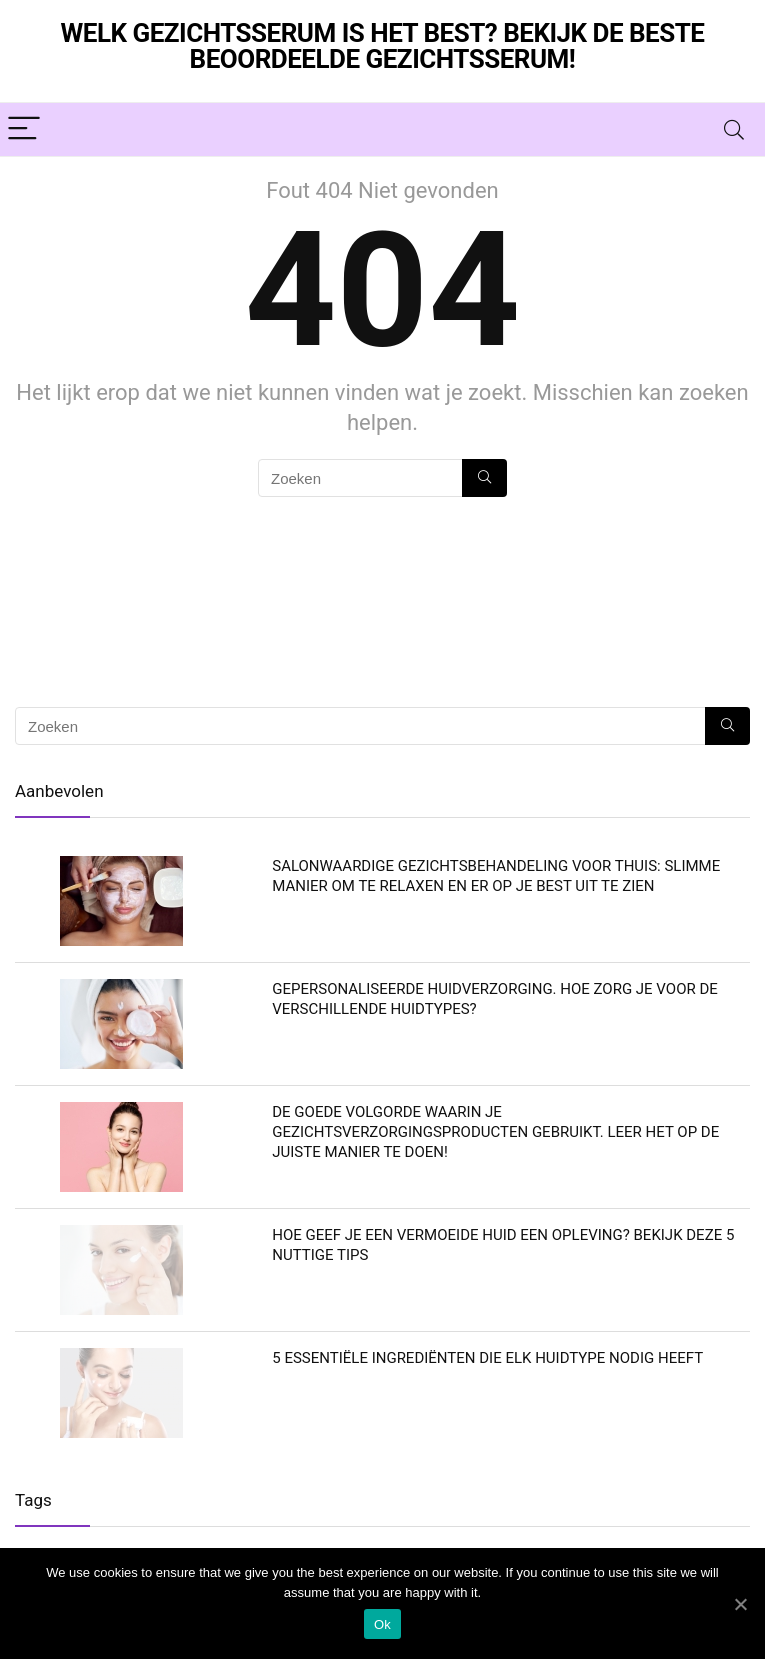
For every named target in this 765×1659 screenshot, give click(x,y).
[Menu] (24, 129)
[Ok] (740, 1604)
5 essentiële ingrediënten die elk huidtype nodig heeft (487, 1358)
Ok (382, 1624)
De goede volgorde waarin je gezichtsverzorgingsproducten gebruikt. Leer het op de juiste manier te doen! (495, 1132)
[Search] (734, 129)
